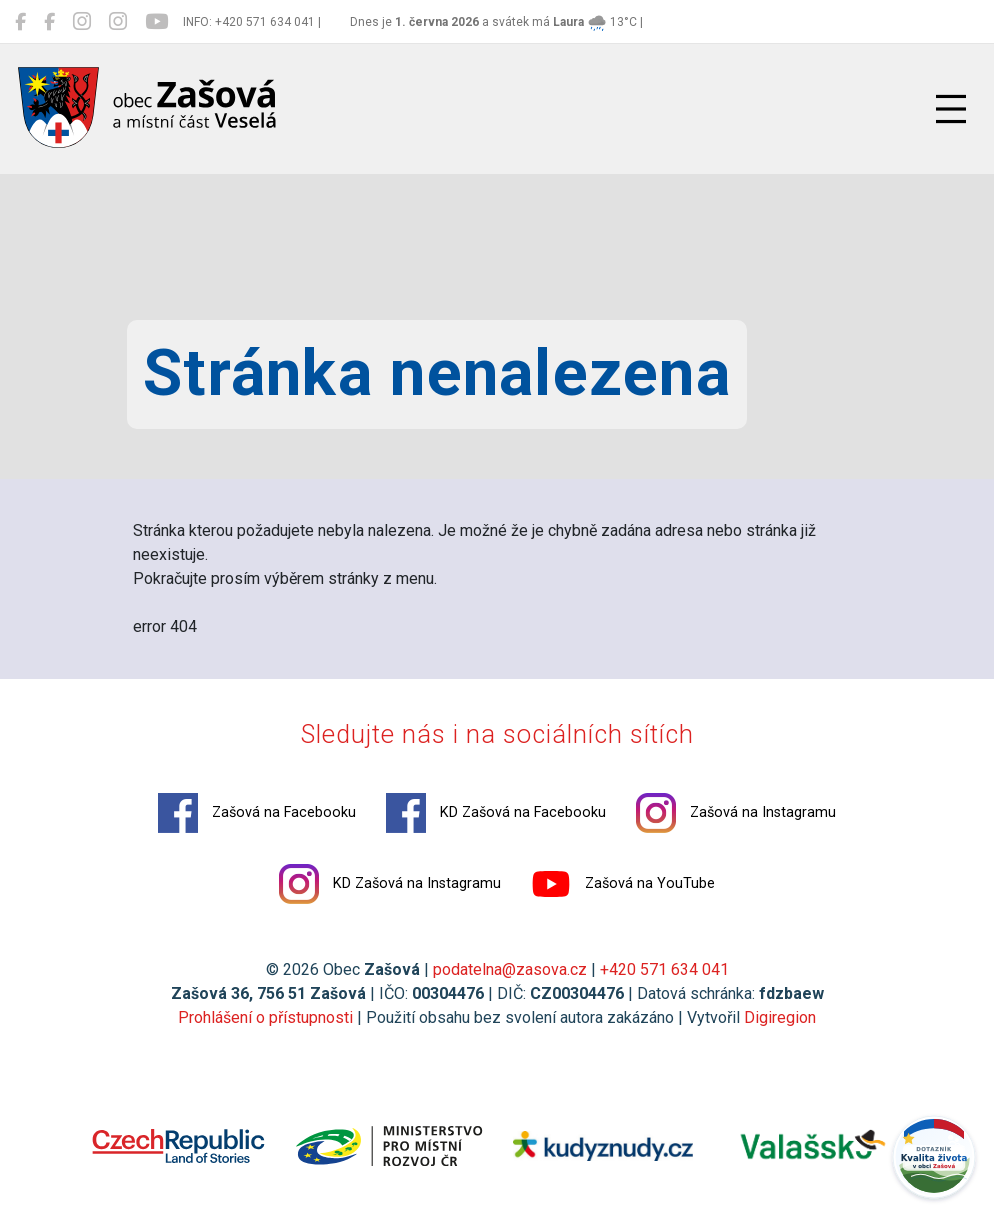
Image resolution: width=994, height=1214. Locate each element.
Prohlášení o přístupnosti (265, 1017)
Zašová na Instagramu (736, 813)
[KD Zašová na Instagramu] (118, 22)
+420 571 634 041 (664, 969)
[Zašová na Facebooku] (20, 22)
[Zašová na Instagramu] (82, 22)
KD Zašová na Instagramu (390, 884)
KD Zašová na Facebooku (496, 813)
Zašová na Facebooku (257, 813)
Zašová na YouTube (623, 884)
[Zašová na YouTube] (156, 22)
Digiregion (780, 1017)
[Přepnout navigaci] (951, 109)
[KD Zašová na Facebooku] (49, 22)
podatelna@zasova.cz (510, 969)
